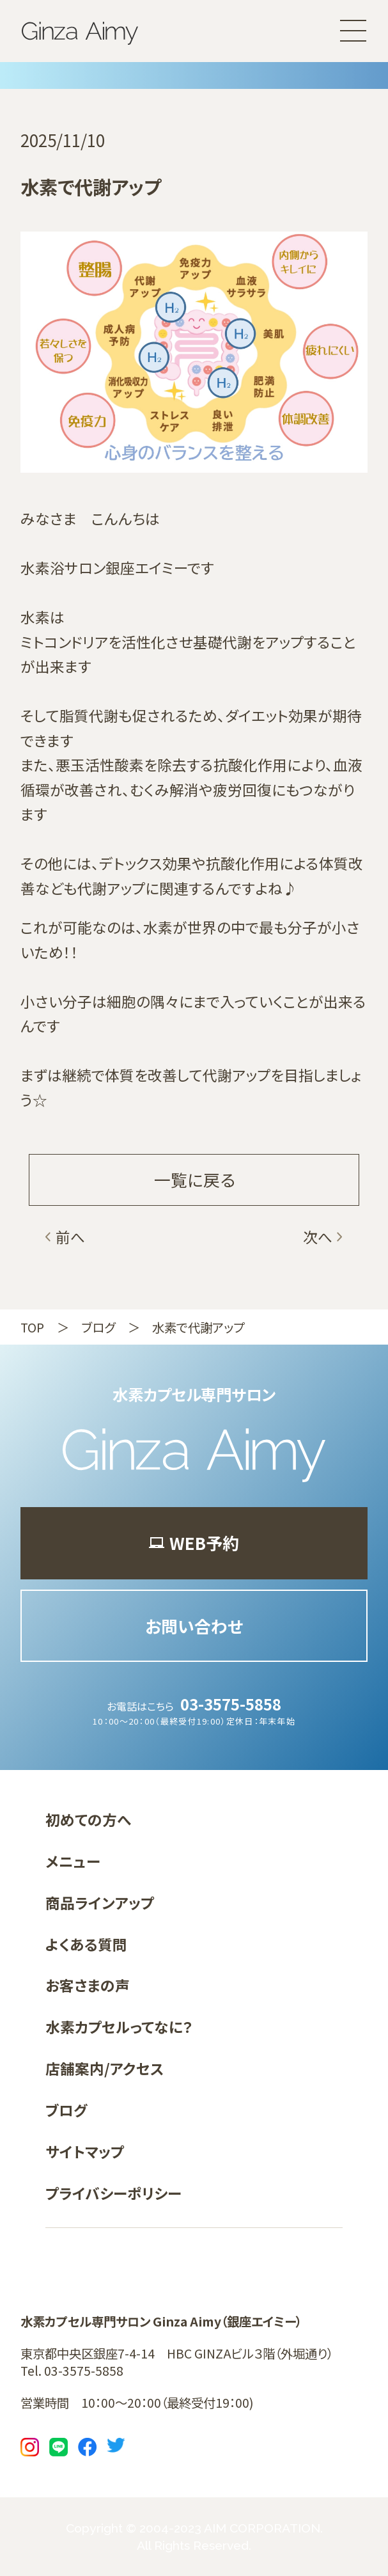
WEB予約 (194, 1542)
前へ (70, 1236)
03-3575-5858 (230, 1704)
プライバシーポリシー (113, 2193)
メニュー (72, 1861)
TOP (32, 1327)
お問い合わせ (194, 1626)
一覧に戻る (194, 1179)
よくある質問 (86, 1944)
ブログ (98, 1327)
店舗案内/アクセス (104, 2068)
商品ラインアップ (99, 1902)
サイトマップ (84, 2151)
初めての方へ (88, 1819)
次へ (317, 1236)
